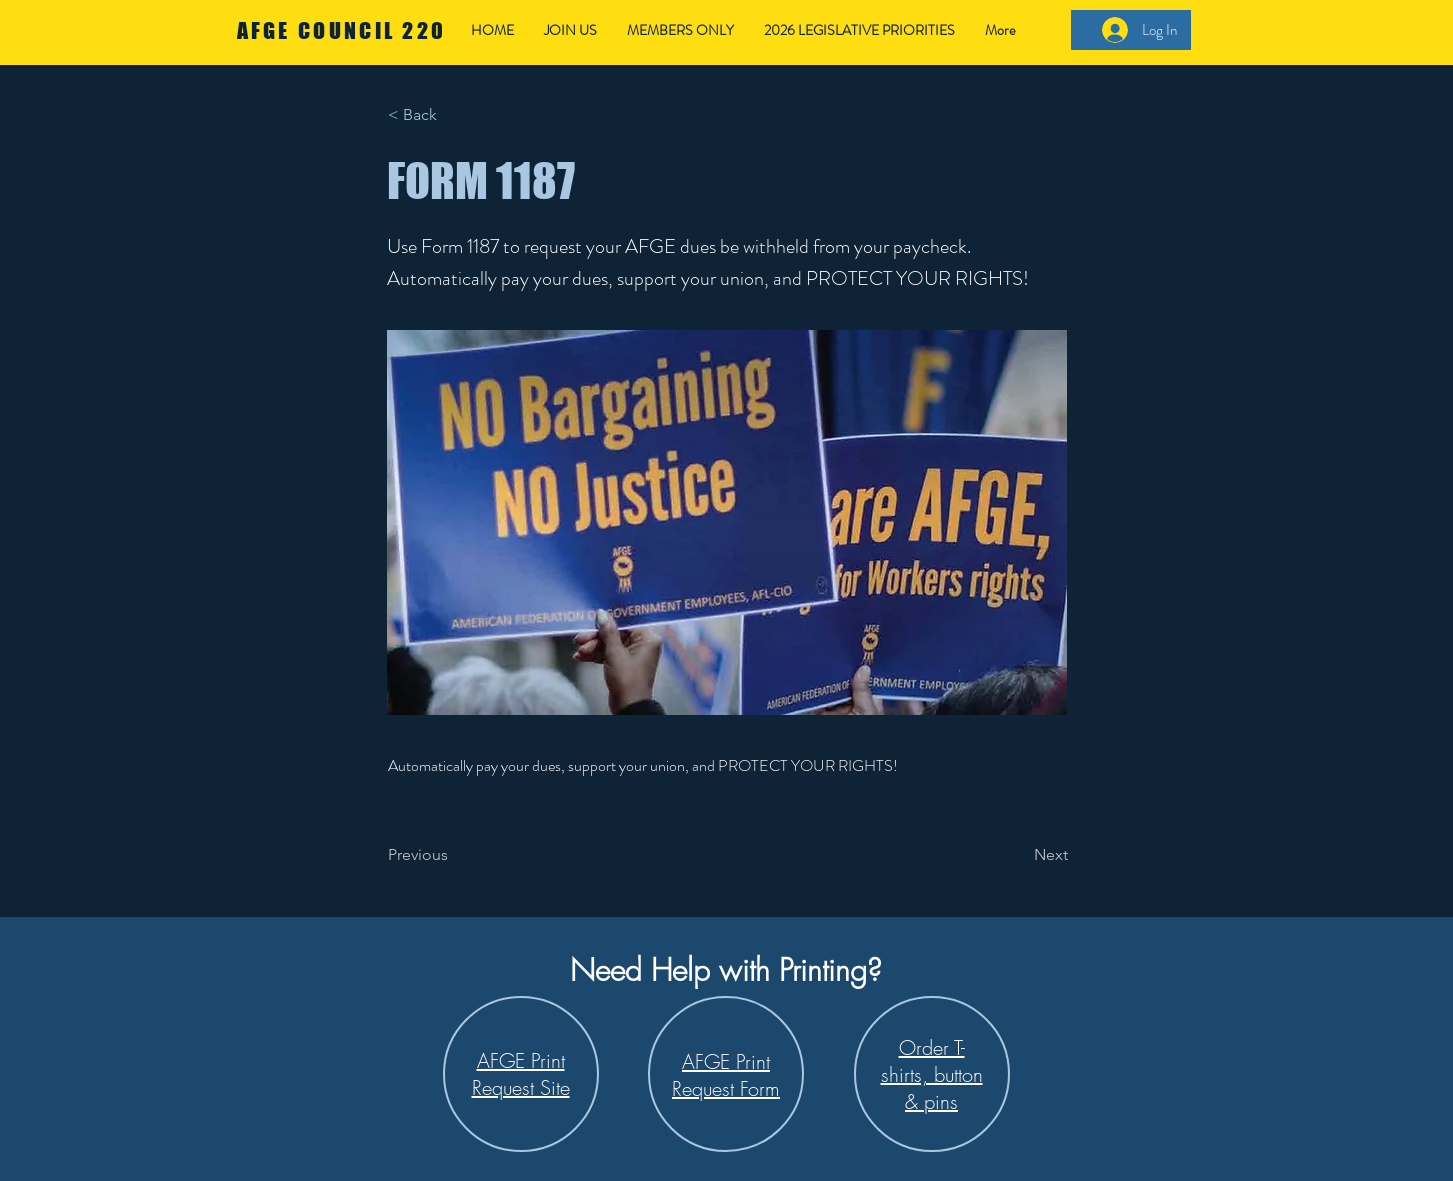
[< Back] (454, 115)
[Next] (1018, 855)
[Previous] (454, 855)
